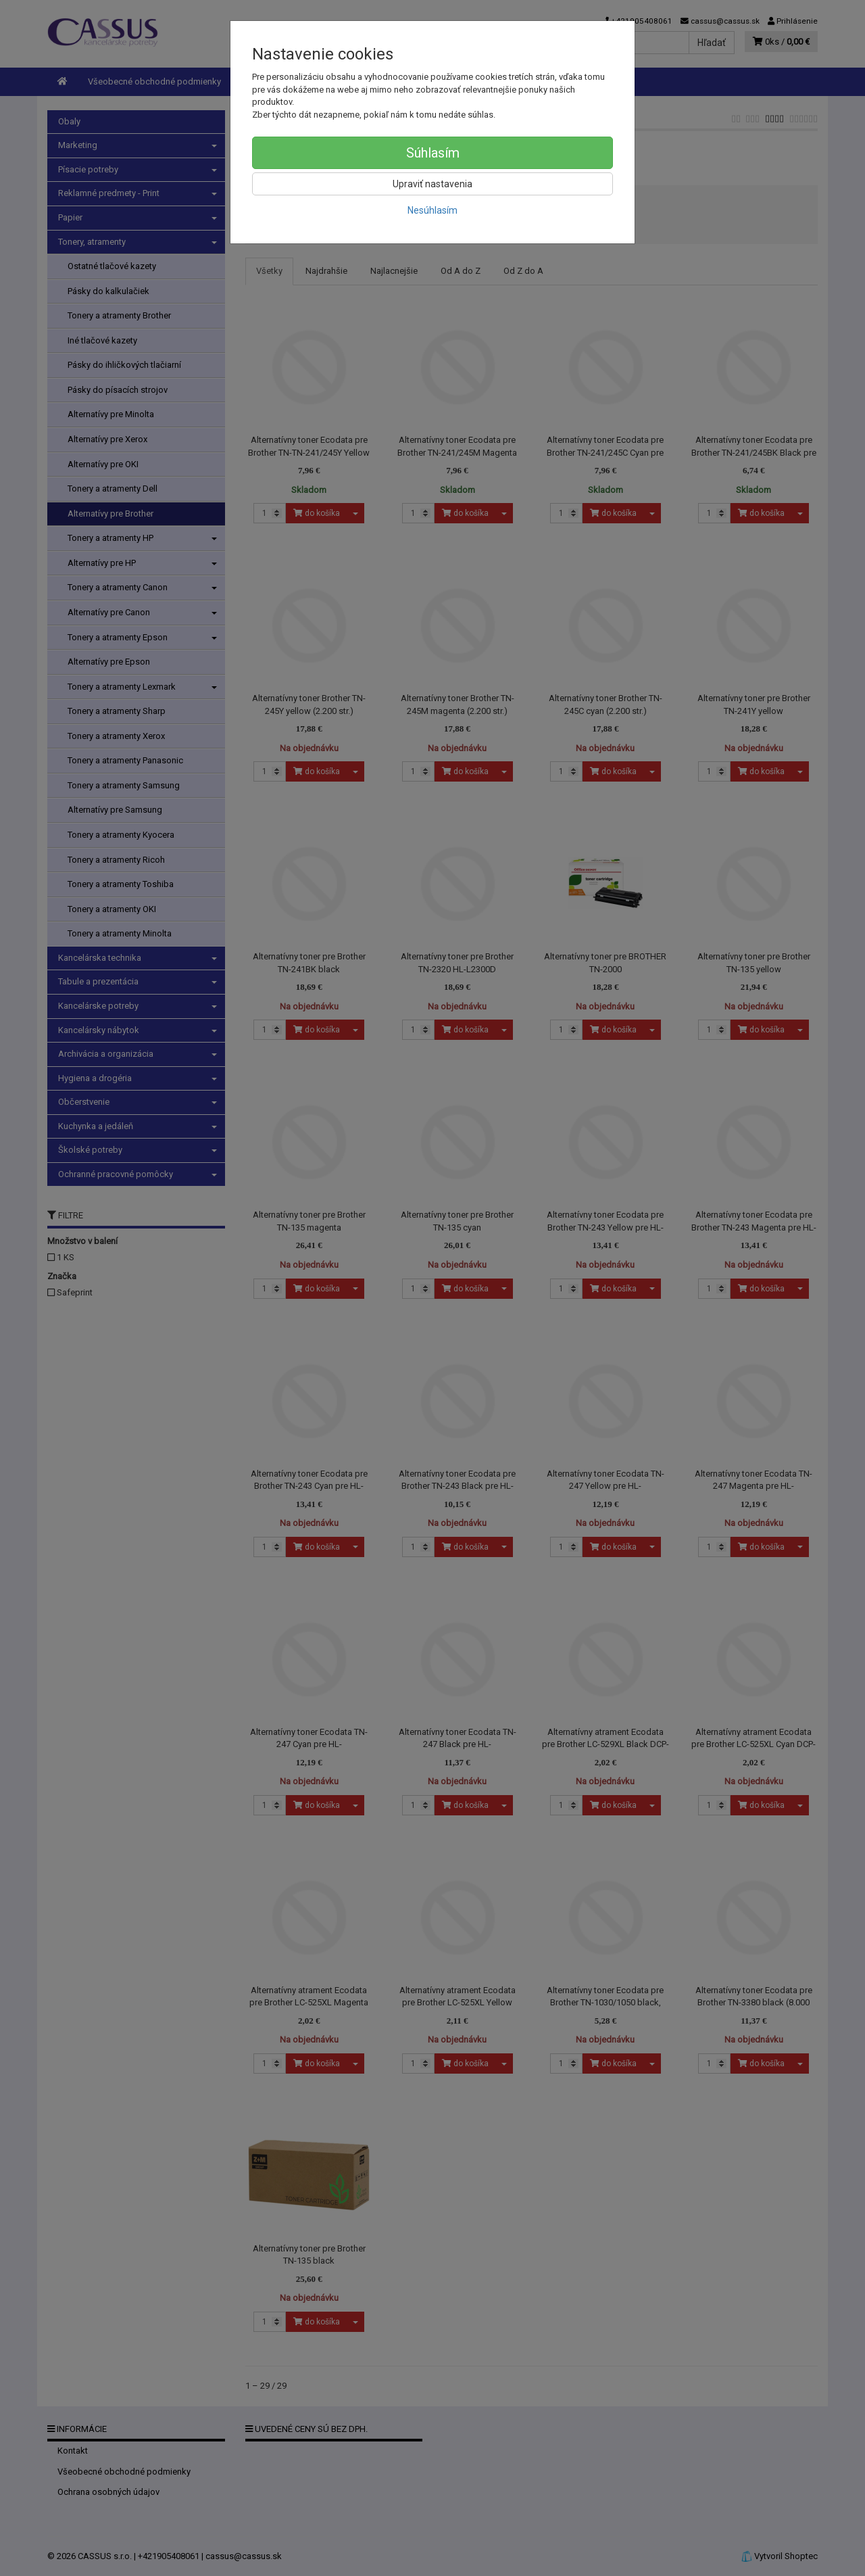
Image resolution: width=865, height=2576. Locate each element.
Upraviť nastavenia (432, 183)
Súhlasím (433, 153)
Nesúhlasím (432, 210)
